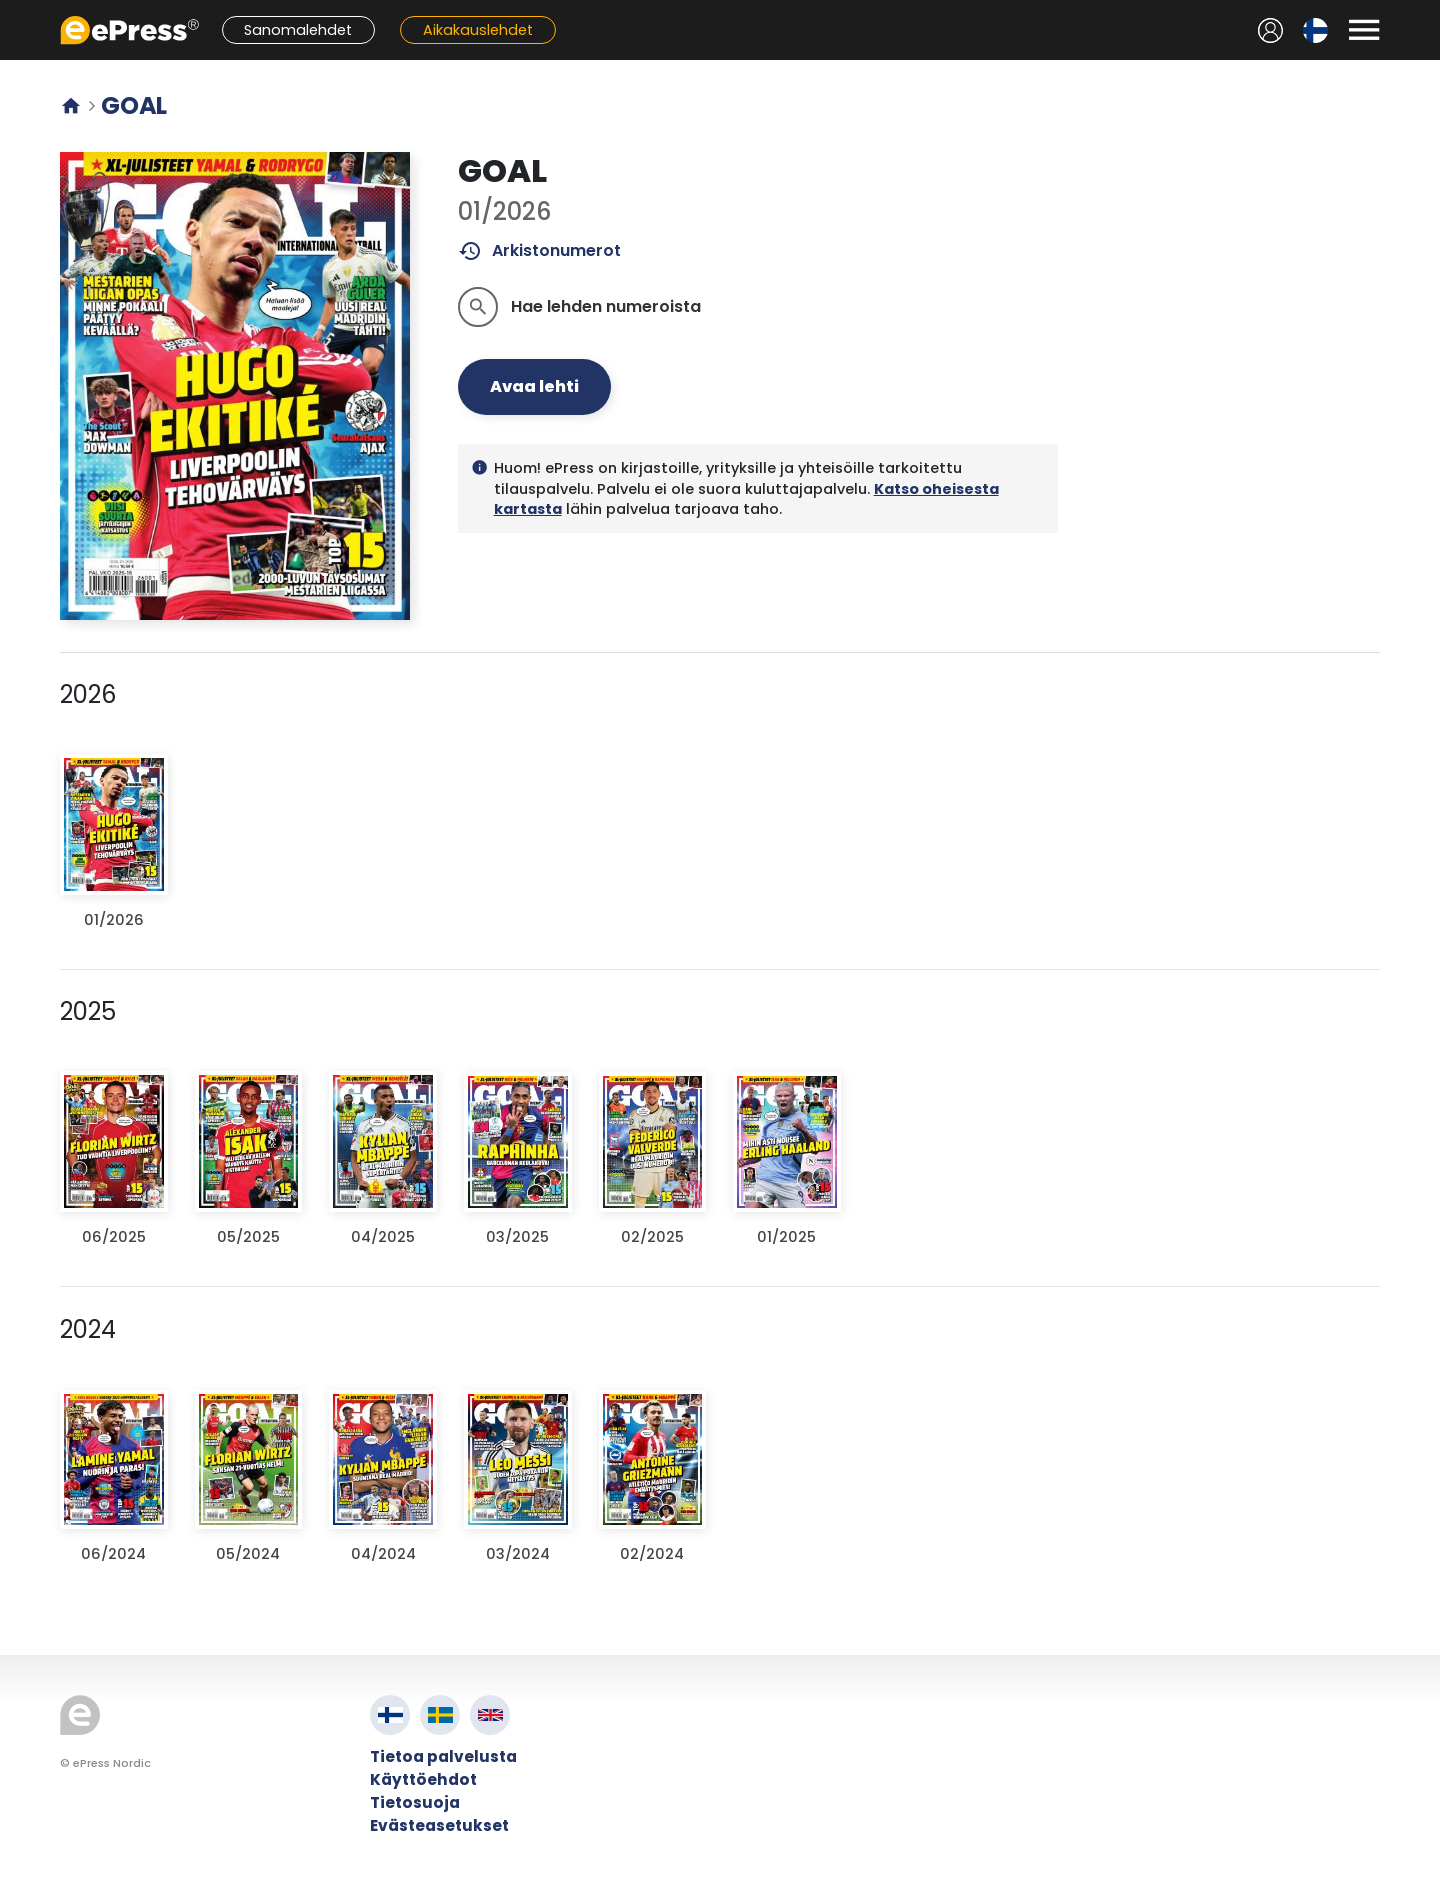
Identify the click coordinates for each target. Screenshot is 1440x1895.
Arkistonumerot (539, 251)
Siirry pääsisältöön (10, 10)
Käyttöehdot (423, 1779)
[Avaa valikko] (1364, 30)
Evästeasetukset (439, 1825)
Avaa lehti (534, 386)
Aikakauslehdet (478, 30)
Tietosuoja (415, 1802)
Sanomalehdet (298, 30)
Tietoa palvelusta (443, 1756)
